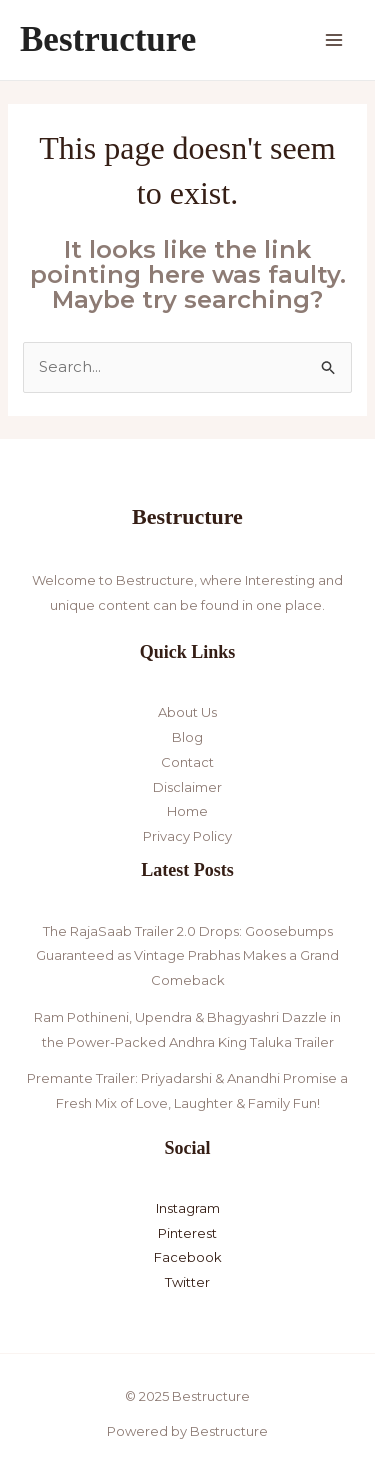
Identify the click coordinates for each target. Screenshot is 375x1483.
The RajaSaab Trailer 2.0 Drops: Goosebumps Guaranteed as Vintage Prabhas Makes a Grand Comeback (187, 956)
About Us (187, 712)
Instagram (188, 1208)
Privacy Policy (187, 836)
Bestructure (108, 39)
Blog (187, 737)
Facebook (188, 1257)
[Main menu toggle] (334, 40)
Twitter (187, 1282)
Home (187, 811)
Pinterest (187, 1233)
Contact (187, 762)
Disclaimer (187, 787)
